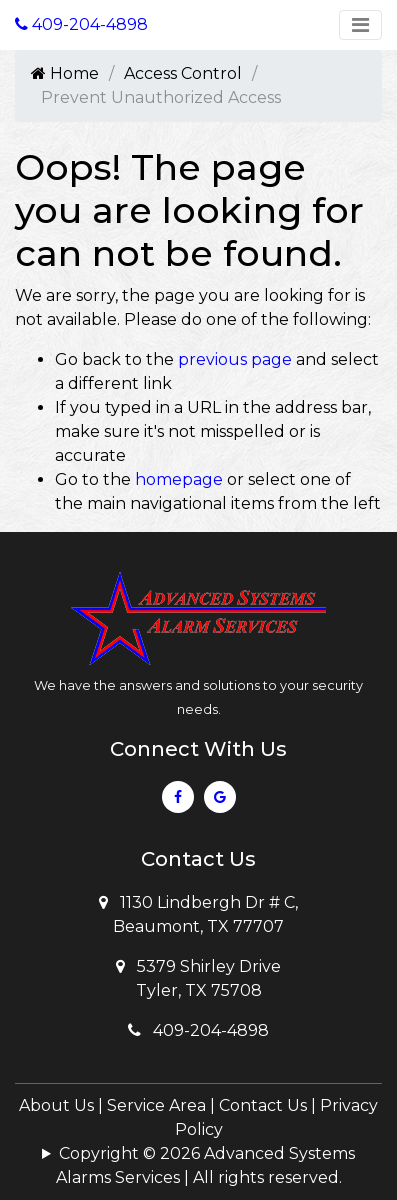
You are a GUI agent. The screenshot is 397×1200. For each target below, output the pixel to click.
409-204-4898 (198, 1030)
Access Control (183, 73)
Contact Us (263, 1105)
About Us (56, 1105)
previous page (235, 359)
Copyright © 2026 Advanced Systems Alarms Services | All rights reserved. (205, 1165)
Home (65, 73)
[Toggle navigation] (360, 25)
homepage (179, 479)
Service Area (156, 1105)
